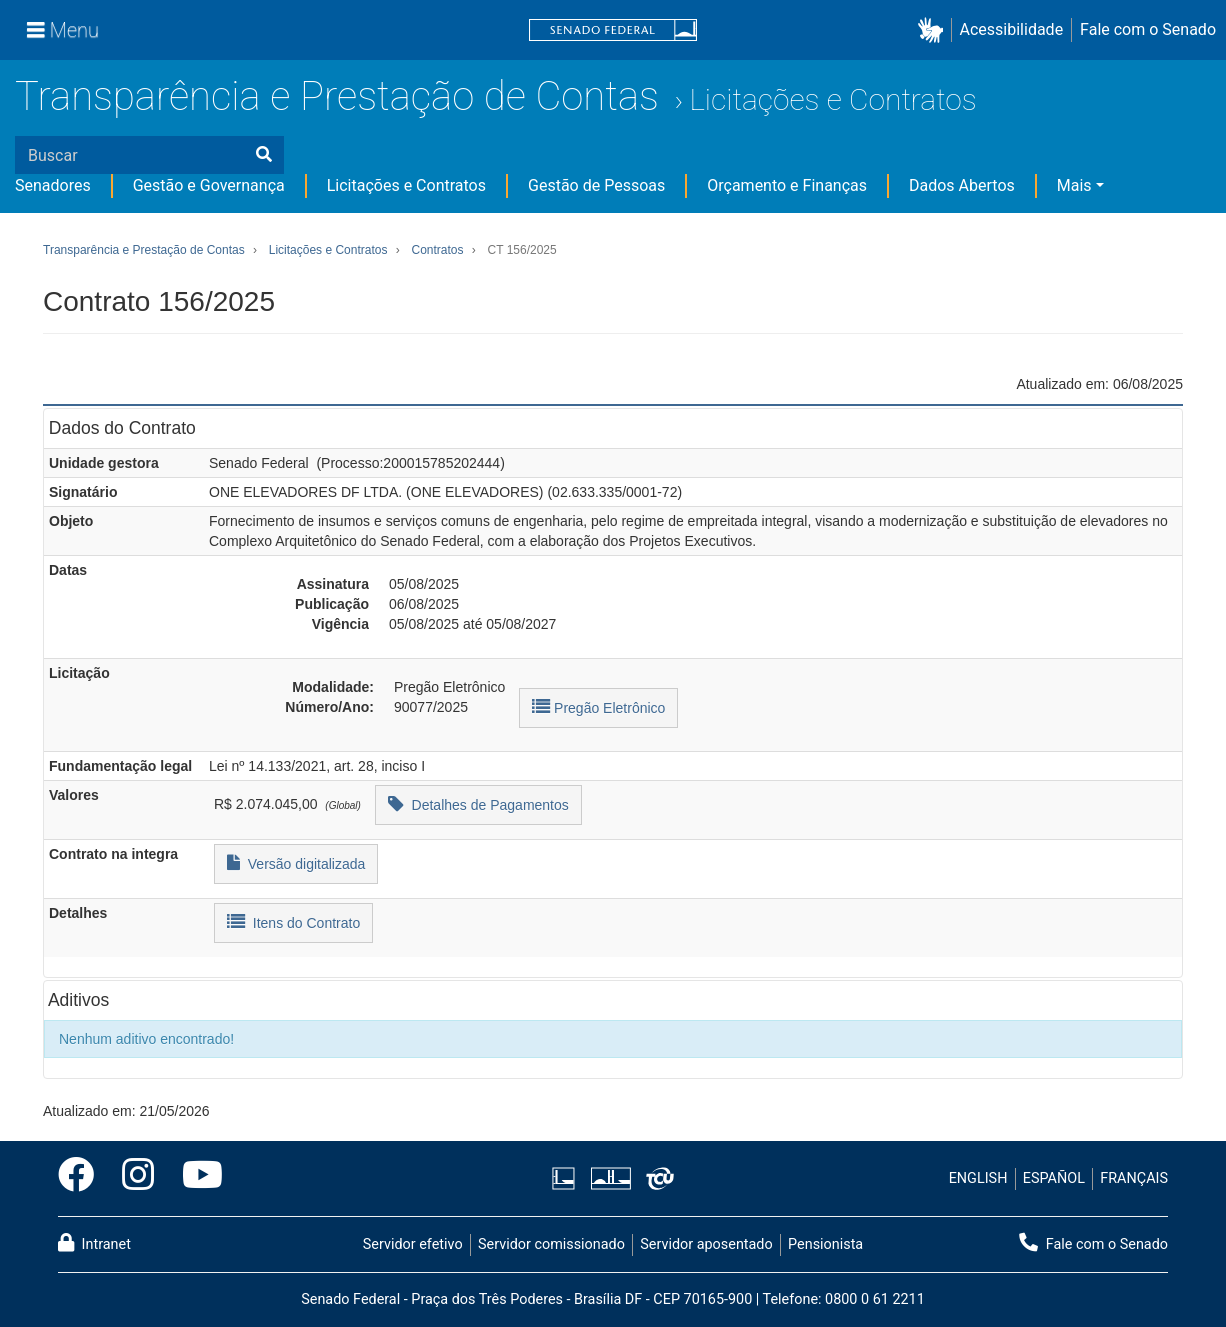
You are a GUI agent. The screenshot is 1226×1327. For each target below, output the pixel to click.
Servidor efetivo (413, 1244)
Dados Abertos (962, 185)
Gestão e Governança (209, 185)
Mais (1074, 185)
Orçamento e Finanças (787, 185)
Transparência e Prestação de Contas (337, 96)
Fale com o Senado (1148, 29)
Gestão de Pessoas (596, 185)
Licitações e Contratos (832, 99)
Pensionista (825, 1244)
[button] (934, 30)
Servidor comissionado (551, 1244)
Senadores (53, 185)
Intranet (94, 1243)
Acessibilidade (1012, 29)
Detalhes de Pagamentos (478, 803)
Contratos (437, 250)
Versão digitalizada (296, 862)
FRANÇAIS (1134, 1178)
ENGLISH (978, 1178)
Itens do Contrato (293, 921)
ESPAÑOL (1054, 1178)
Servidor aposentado (706, 1244)
